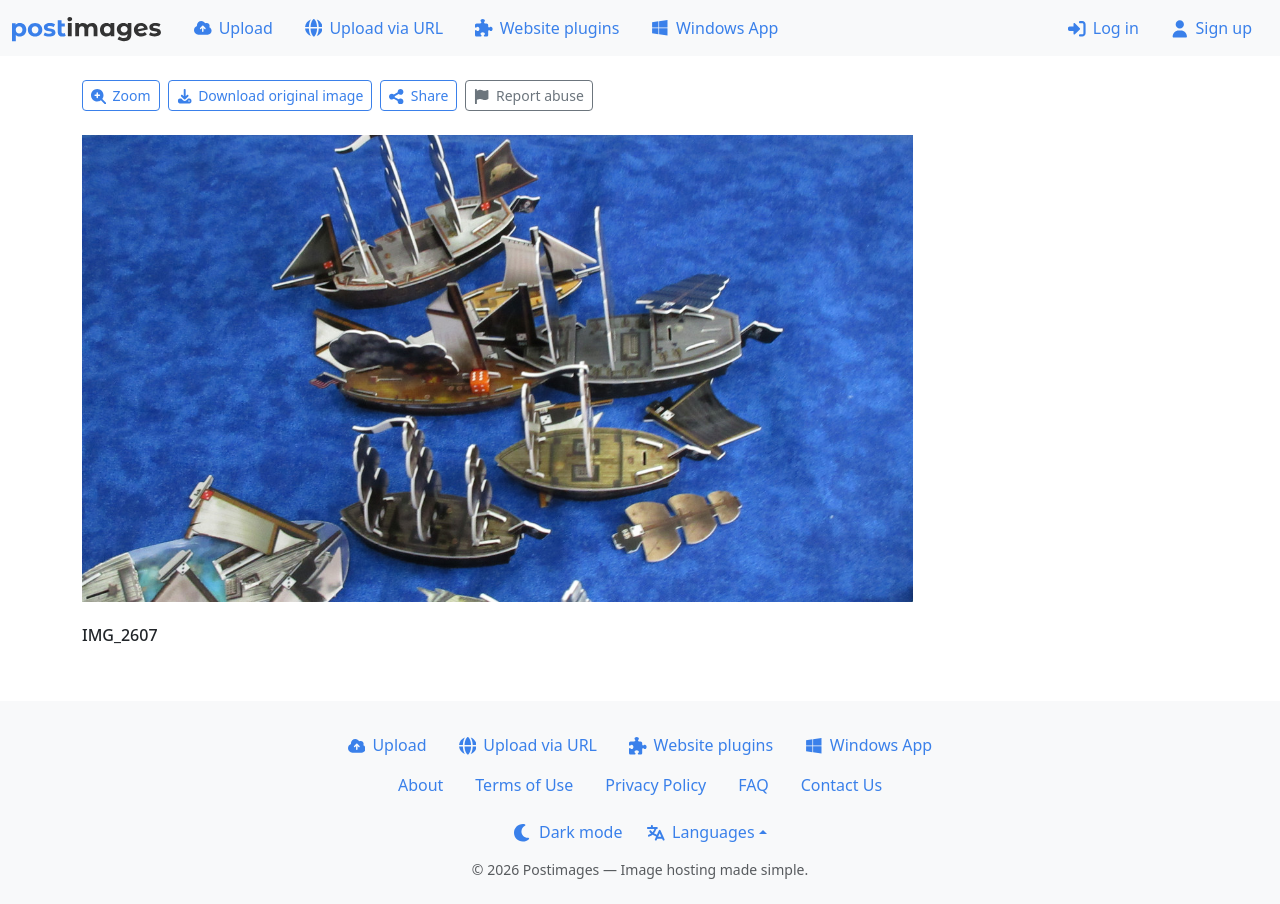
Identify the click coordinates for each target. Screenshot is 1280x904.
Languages (700, 832)
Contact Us (841, 785)
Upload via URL (374, 28)
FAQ (753, 785)
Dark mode (568, 832)
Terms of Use (524, 785)
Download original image (270, 95)
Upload (233, 28)
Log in (1103, 28)
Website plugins (547, 28)
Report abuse (528, 95)
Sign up (1211, 28)
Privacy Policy (655, 785)
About (420, 785)
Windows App (714, 28)
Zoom (121, 95)
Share (418, 95)
